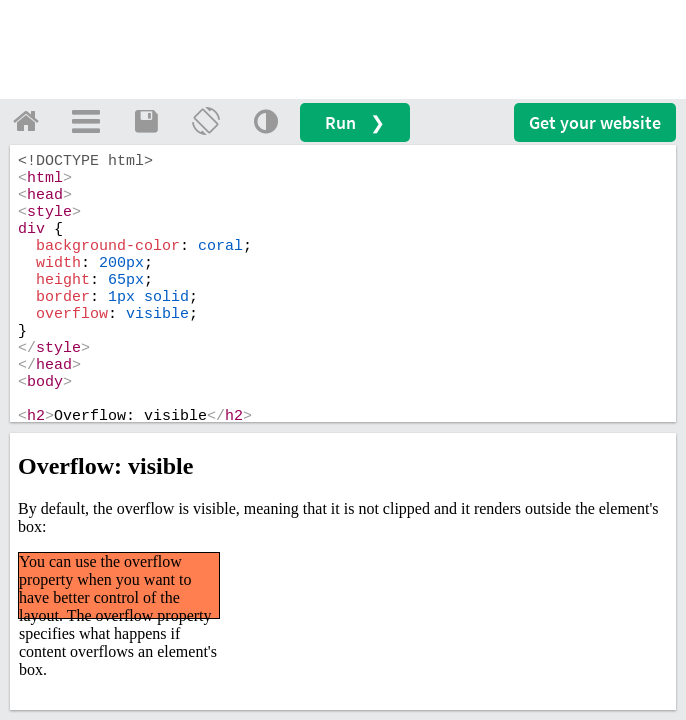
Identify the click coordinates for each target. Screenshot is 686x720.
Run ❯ (355, 122)
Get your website (595, 122)
